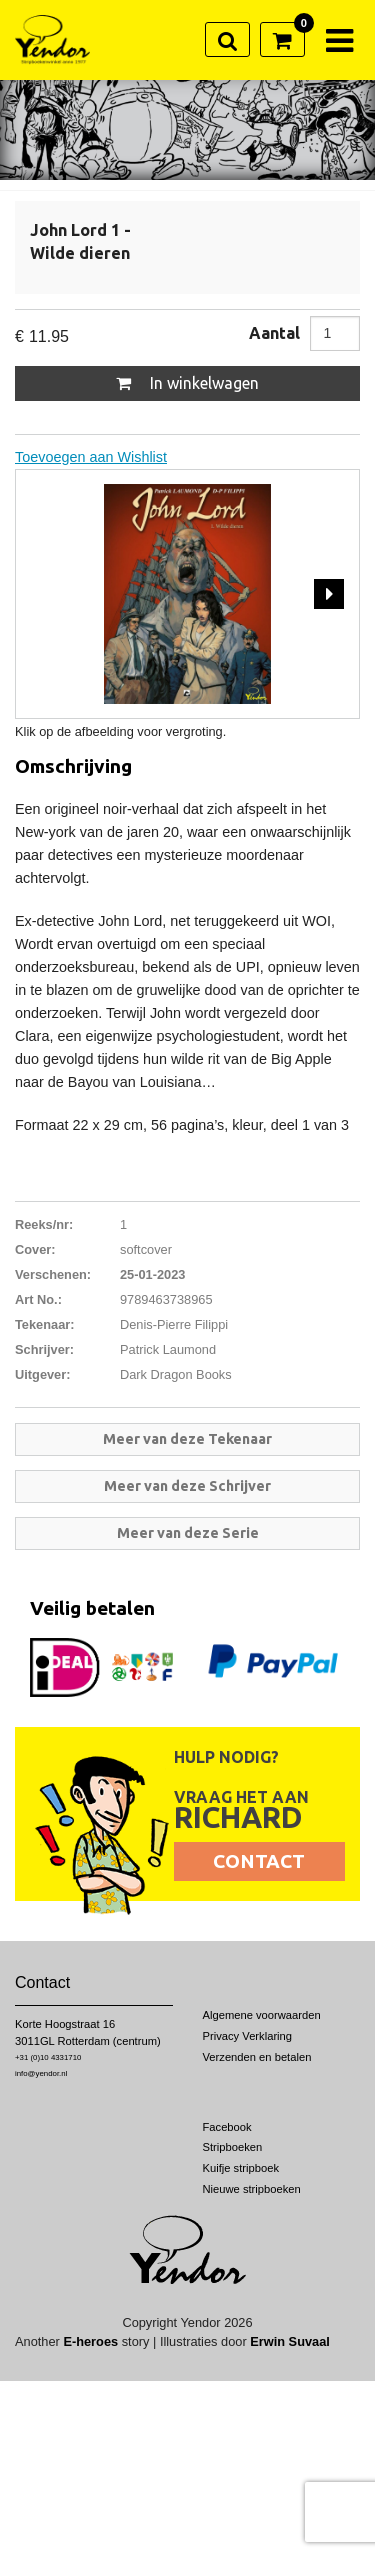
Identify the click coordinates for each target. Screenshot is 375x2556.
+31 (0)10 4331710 (48, 2057)
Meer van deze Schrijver (187, 1486)
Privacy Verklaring (248, 2036)
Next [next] (329, 593)
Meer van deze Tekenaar (187, 1439)
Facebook (227, 2127)
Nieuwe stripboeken (252, 2189)
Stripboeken (233, 2147)
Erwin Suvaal (290, 2341)
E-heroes (90, 2341)
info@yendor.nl (41, 2073)
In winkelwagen (187, 383)
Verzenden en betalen (257, 2057)
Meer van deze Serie (188, 1533)
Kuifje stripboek (241, 2168)
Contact (259, 1861)
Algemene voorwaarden (262, 2015)
